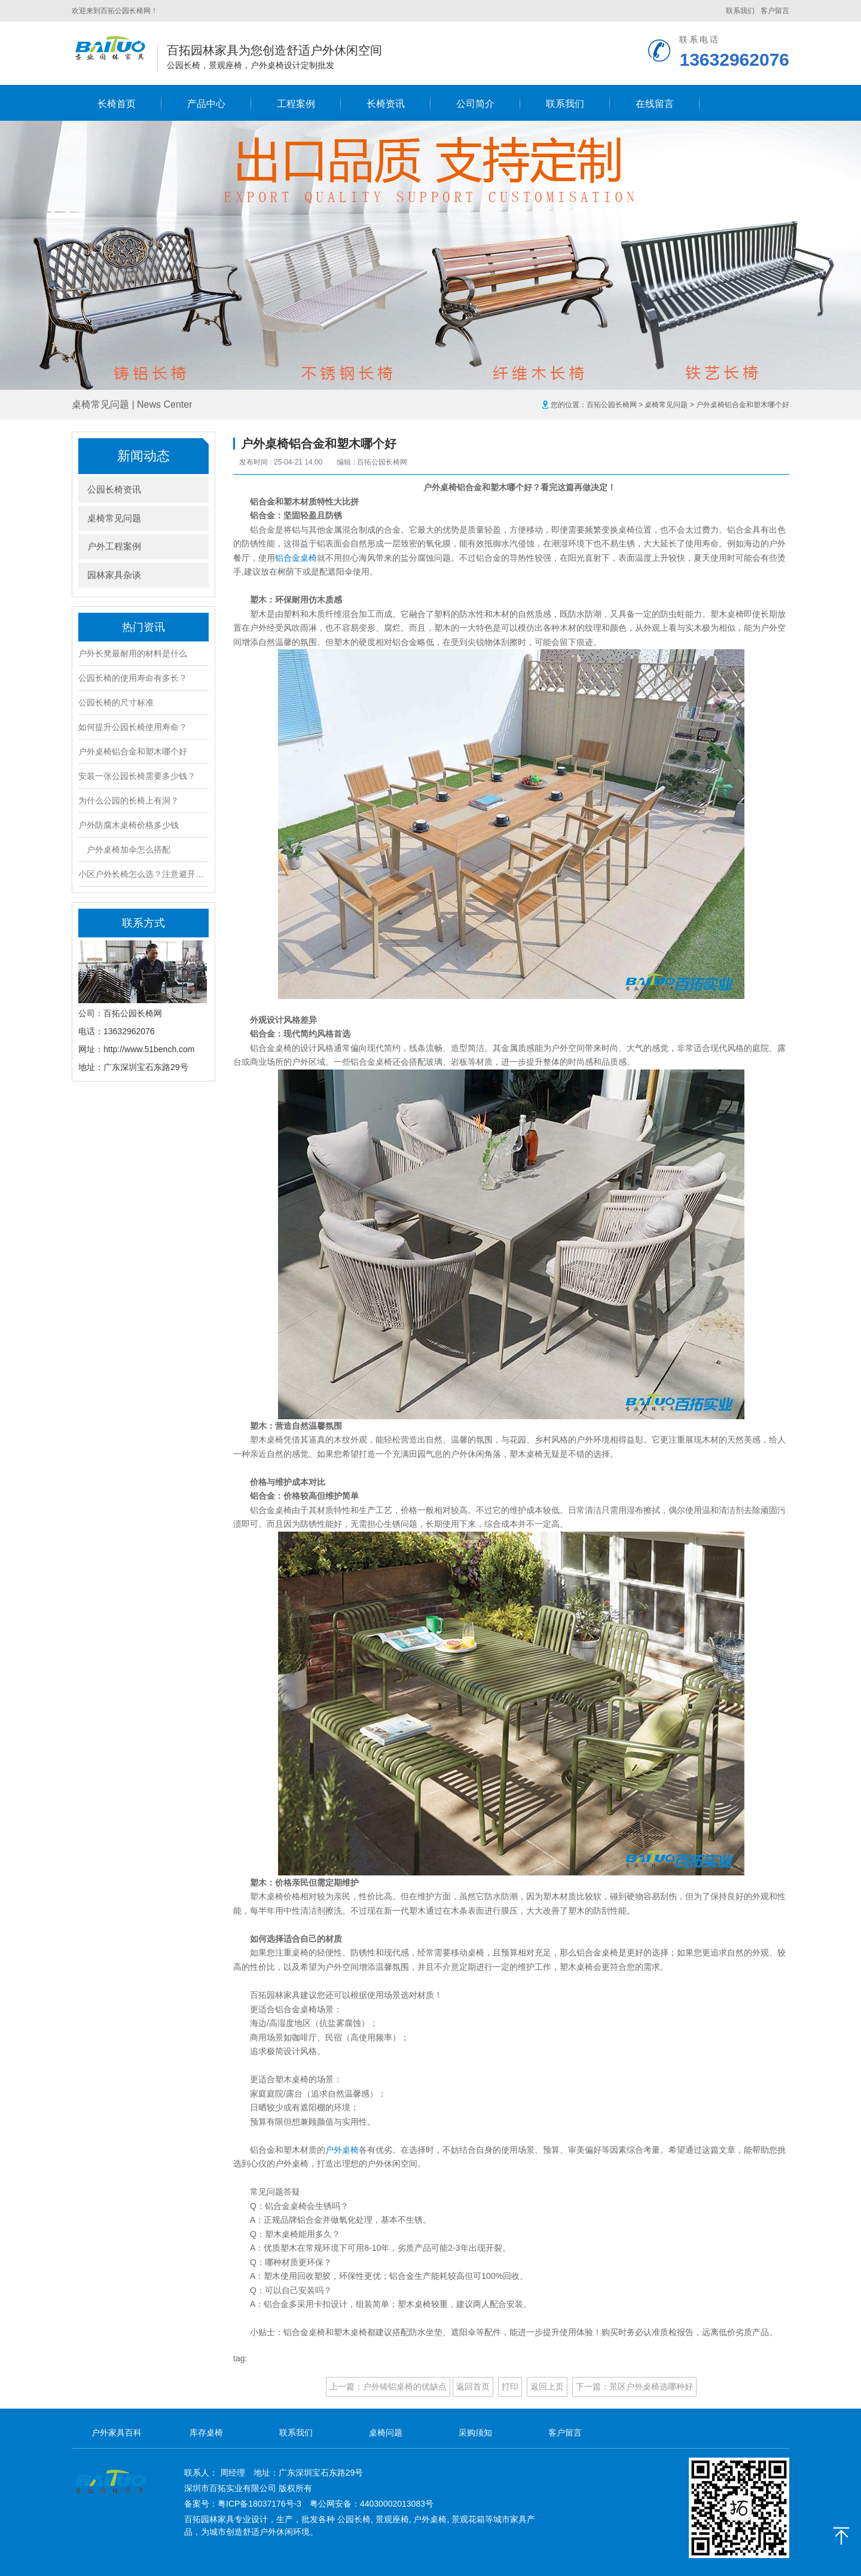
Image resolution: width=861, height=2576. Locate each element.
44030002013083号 (396, 2503)
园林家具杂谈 (114, 575)
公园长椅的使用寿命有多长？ (132, 678)
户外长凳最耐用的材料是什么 (132, 653)
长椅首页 (116, 104)
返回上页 (547, 2386)
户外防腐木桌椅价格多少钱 (128, 825)
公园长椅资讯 (114, 489)
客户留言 (775, 11)
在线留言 (655, 104)
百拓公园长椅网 (612, 405)
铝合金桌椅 (296, 558)
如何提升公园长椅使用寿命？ (132, 727)
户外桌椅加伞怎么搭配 (124, 849)
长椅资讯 (386, 104)
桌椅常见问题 (666, 405)
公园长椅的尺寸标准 (116, 702)
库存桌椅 (206, 2432)
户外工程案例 (114, 546)
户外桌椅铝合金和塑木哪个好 (132, 751)
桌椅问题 (385, 2432)
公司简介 (475, 104)
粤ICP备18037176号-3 (259, 2503)
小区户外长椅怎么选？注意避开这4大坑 (143, 874)
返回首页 (473, 2386)
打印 (510, 2386)
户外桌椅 (342, 2150)
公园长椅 (354, 2519)
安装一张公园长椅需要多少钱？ (137, 776)
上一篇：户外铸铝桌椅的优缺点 (388, 2386)
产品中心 (206, 104)
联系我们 (740, 11)
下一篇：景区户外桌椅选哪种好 (634, 2386)
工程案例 (296, 104)
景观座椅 (392, 2519)
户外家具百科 (116, 2432)
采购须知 (475, 2432)
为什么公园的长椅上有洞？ (128, 800)
